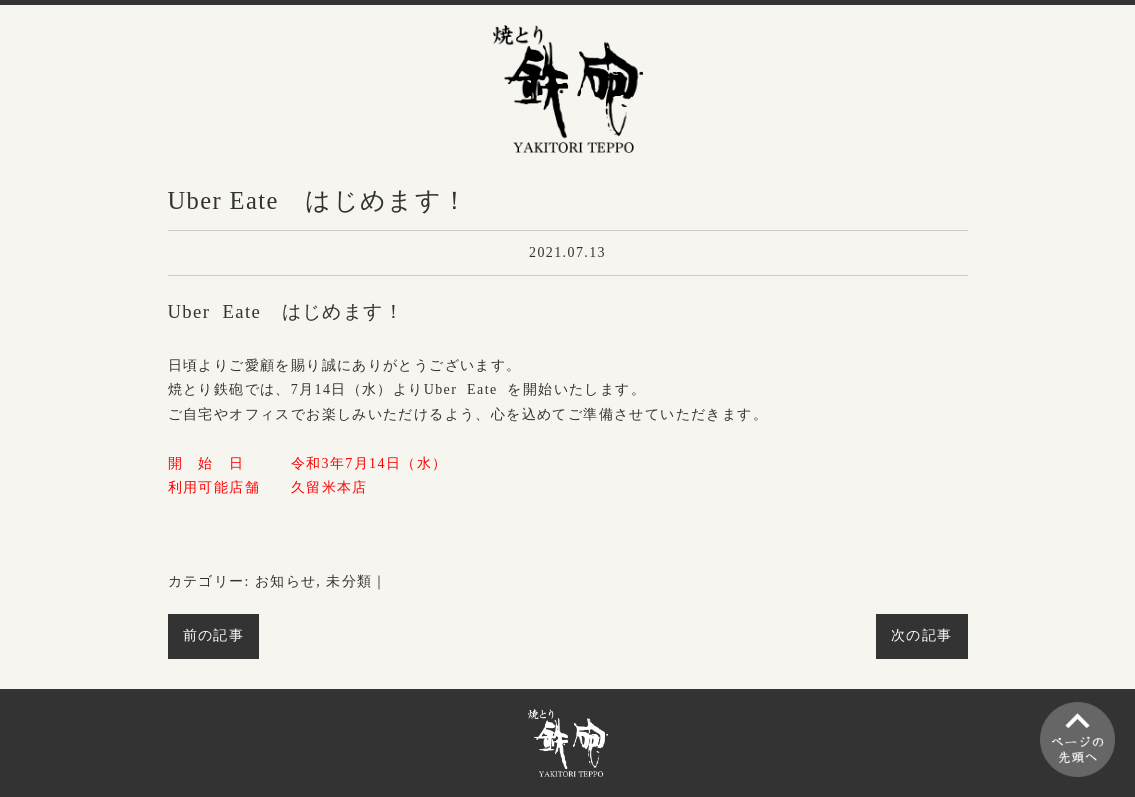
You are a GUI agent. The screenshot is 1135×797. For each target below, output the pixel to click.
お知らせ (286, 581)
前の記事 (214, 635)
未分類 (349, 581)
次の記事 (922, 635)
